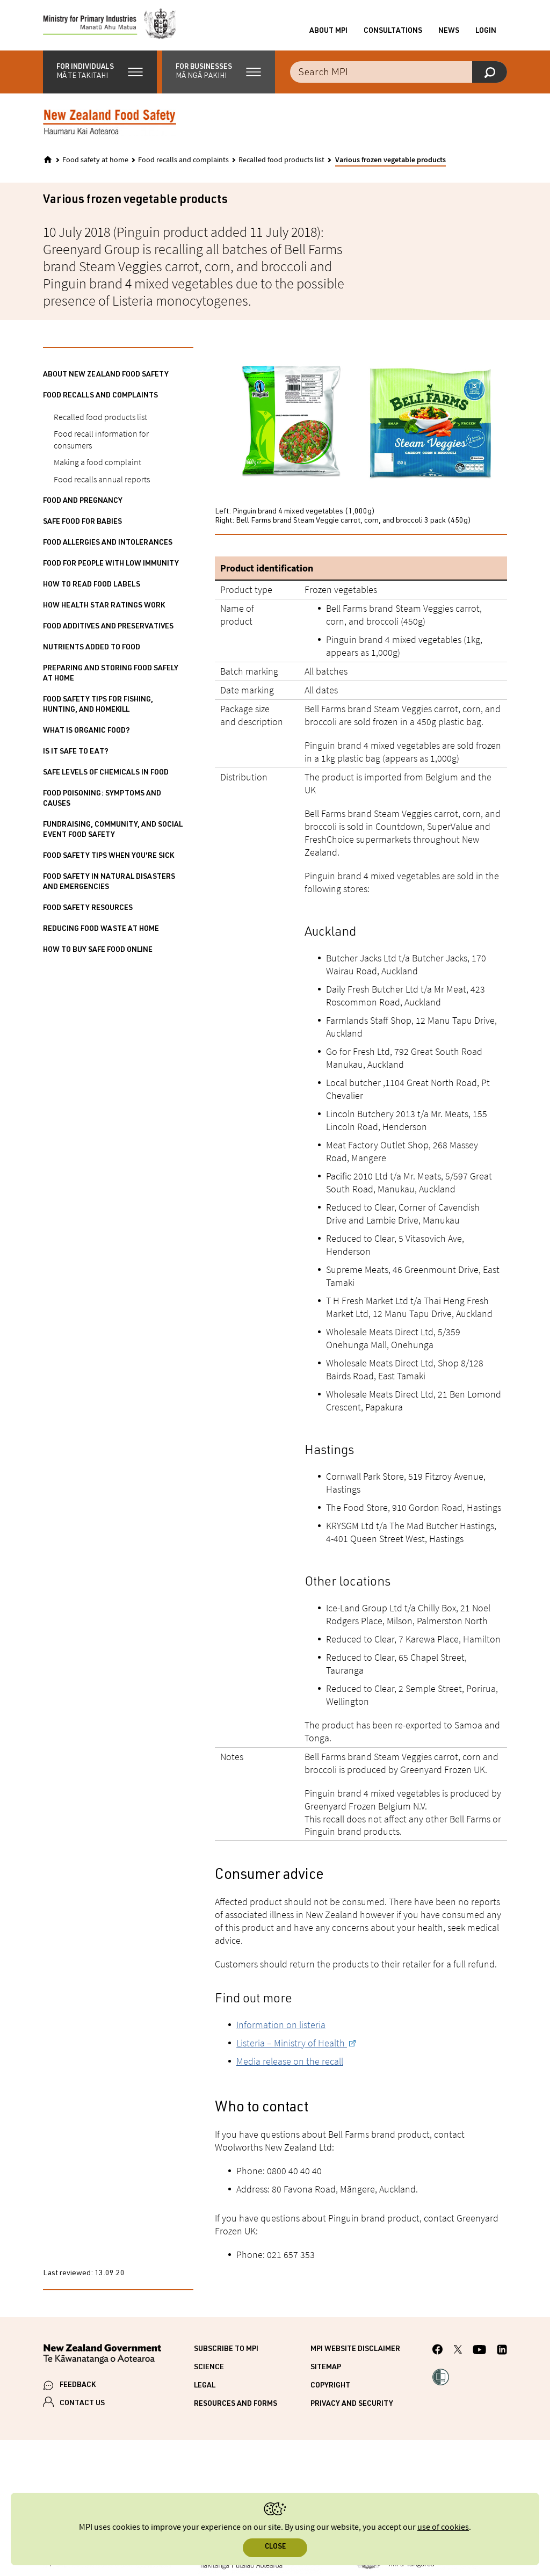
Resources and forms (235, 2407)
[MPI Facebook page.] (437, 2354)
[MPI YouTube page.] (479, 2354)
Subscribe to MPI (226, 2352)
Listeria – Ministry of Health (291, 2046)
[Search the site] (398, 75)
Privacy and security (351, 2407)
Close (275, 2547)
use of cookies (443, 2527)
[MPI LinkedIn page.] (502, 2354)
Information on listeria (280, 2028)
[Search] (489, 75)
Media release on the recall (289, 2064)
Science (209, 2371)
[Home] (48, 163)
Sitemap (325, 2371)
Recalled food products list (281, 163)
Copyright (330, 2389)
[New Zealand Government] (102, 2358)
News (448, 33)
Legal (204, 2389)
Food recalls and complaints (183, 163)
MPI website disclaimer (355, 2352)
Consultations (393, 33)
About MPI (328, 33)
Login (485, 33)
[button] (100, 75)
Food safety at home (95, 163)
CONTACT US (82, 2407)
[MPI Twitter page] (458, 2354)
